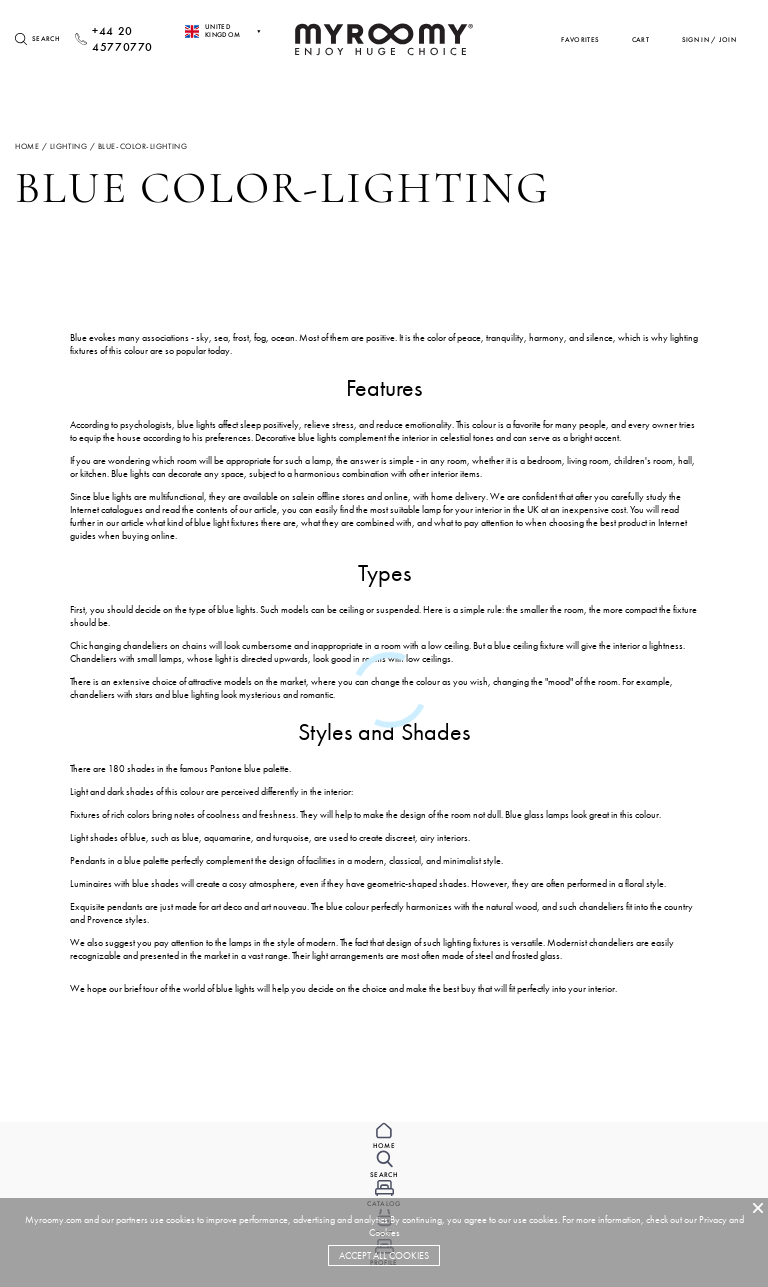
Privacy (713, 1219)
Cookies (384, 1232)
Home (27, 146)
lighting (68, 146)
